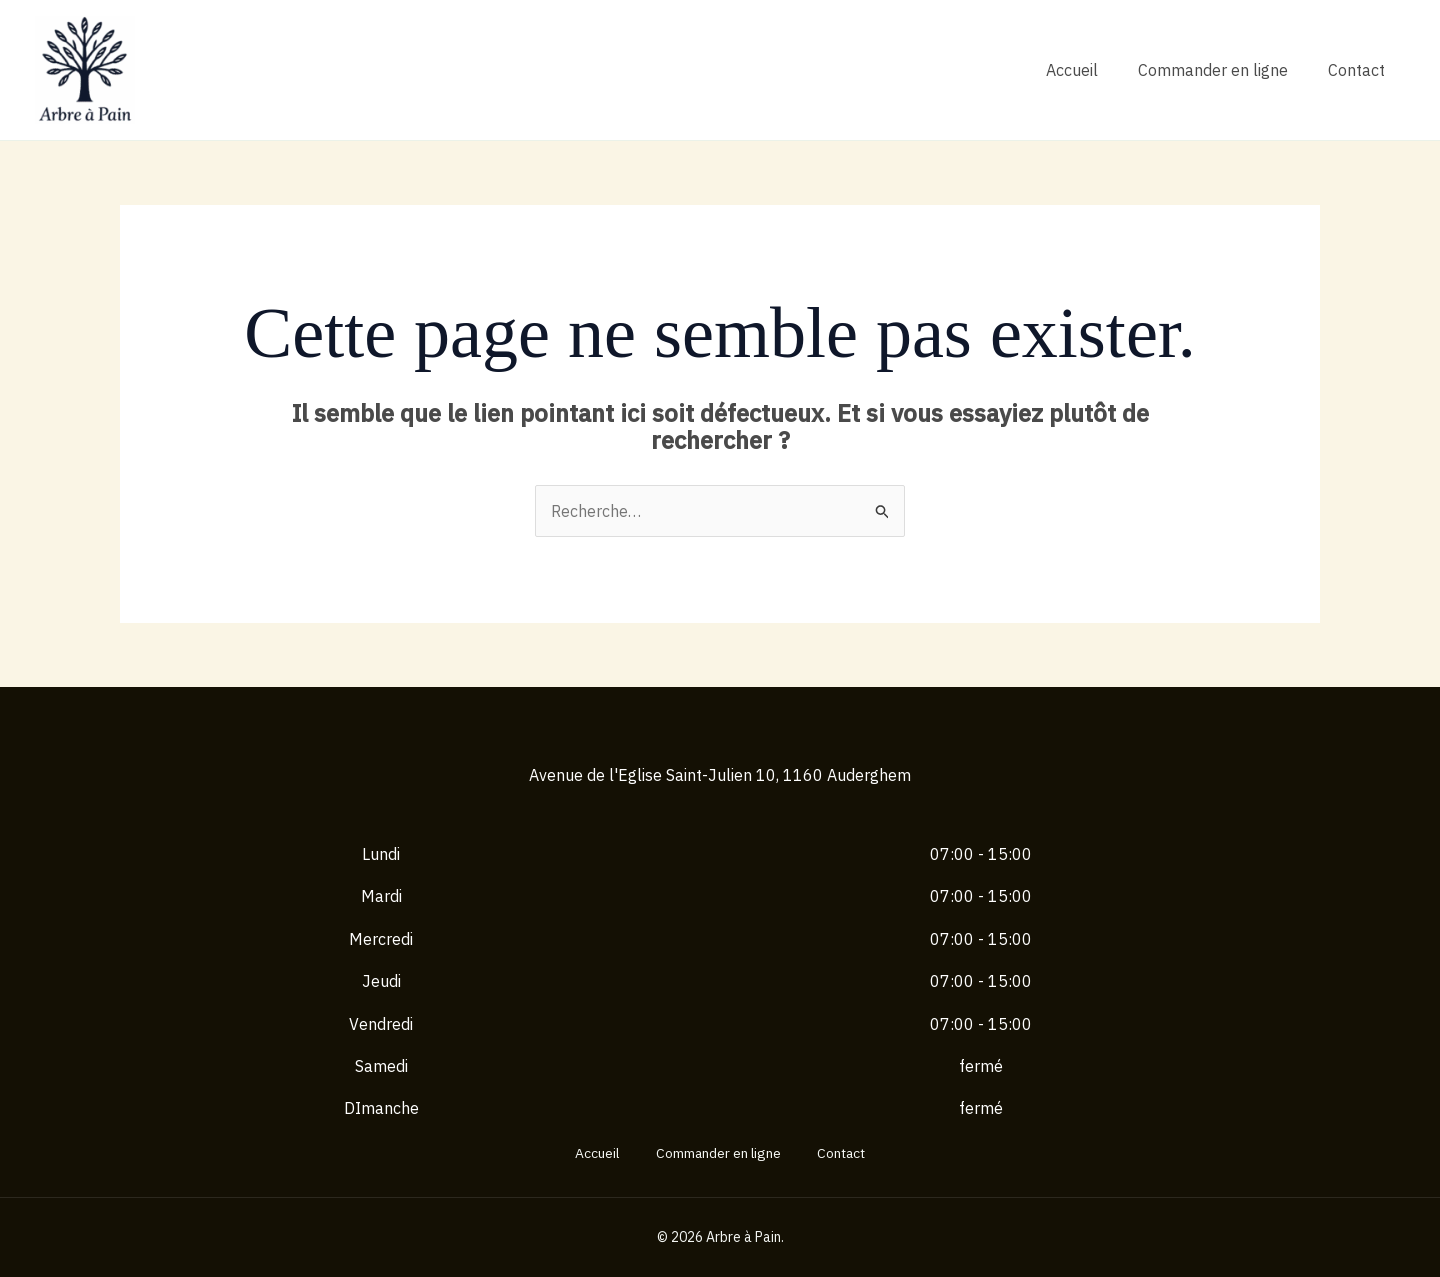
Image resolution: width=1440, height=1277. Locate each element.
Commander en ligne (1213, 70)
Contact (1356, 70)
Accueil (1072, 70)
